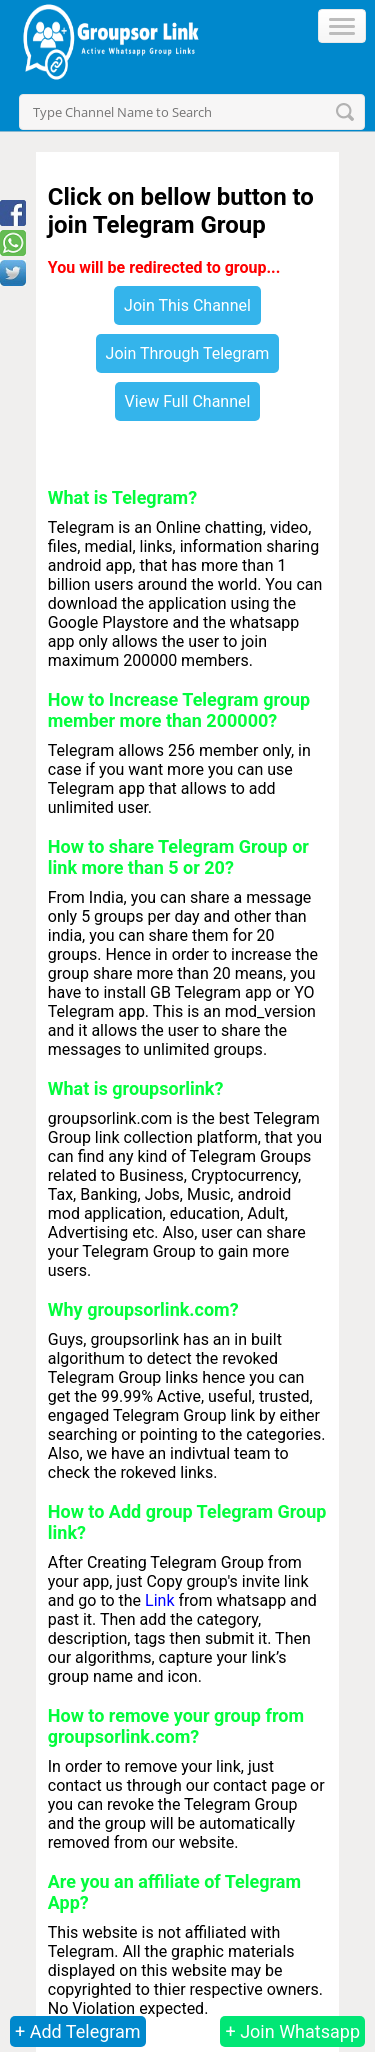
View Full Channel (188, 401)
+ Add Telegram (78, 2031)
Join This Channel (187, 305)
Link (159, 1600)
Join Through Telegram (188, 353)
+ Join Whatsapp (292, 2031)
